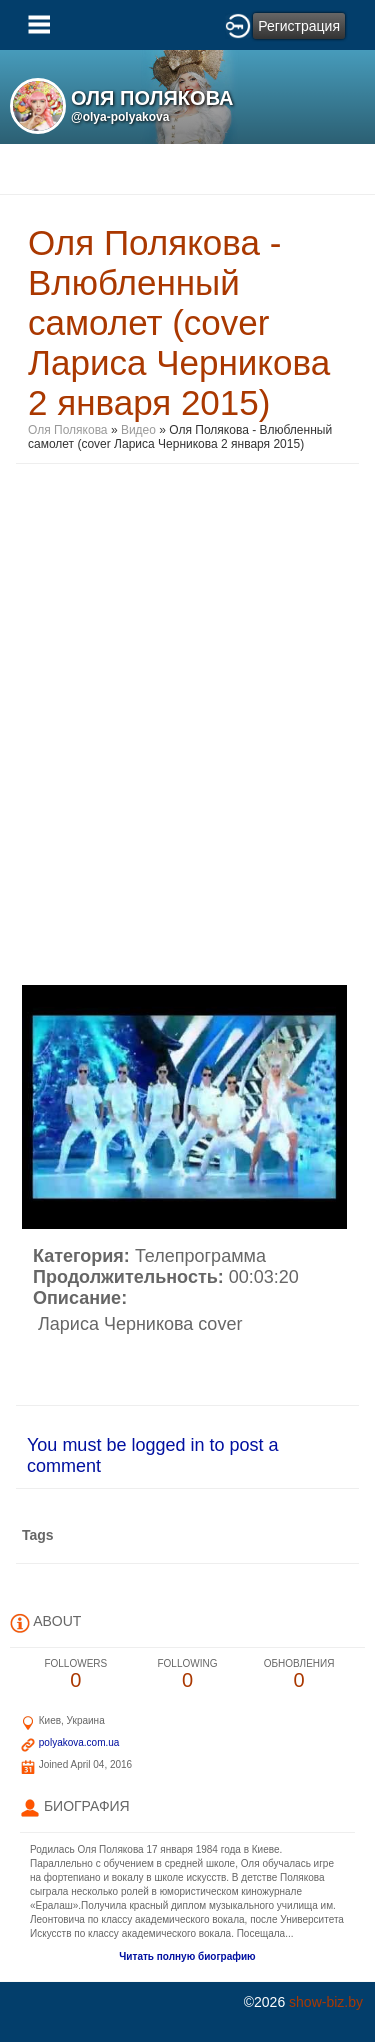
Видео (138, 430)
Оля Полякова (68, 430)
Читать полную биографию (187, 1956)
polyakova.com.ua (79, 1742)
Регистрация (299, 26)
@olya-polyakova (120, 117)
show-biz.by (326, 2002)
